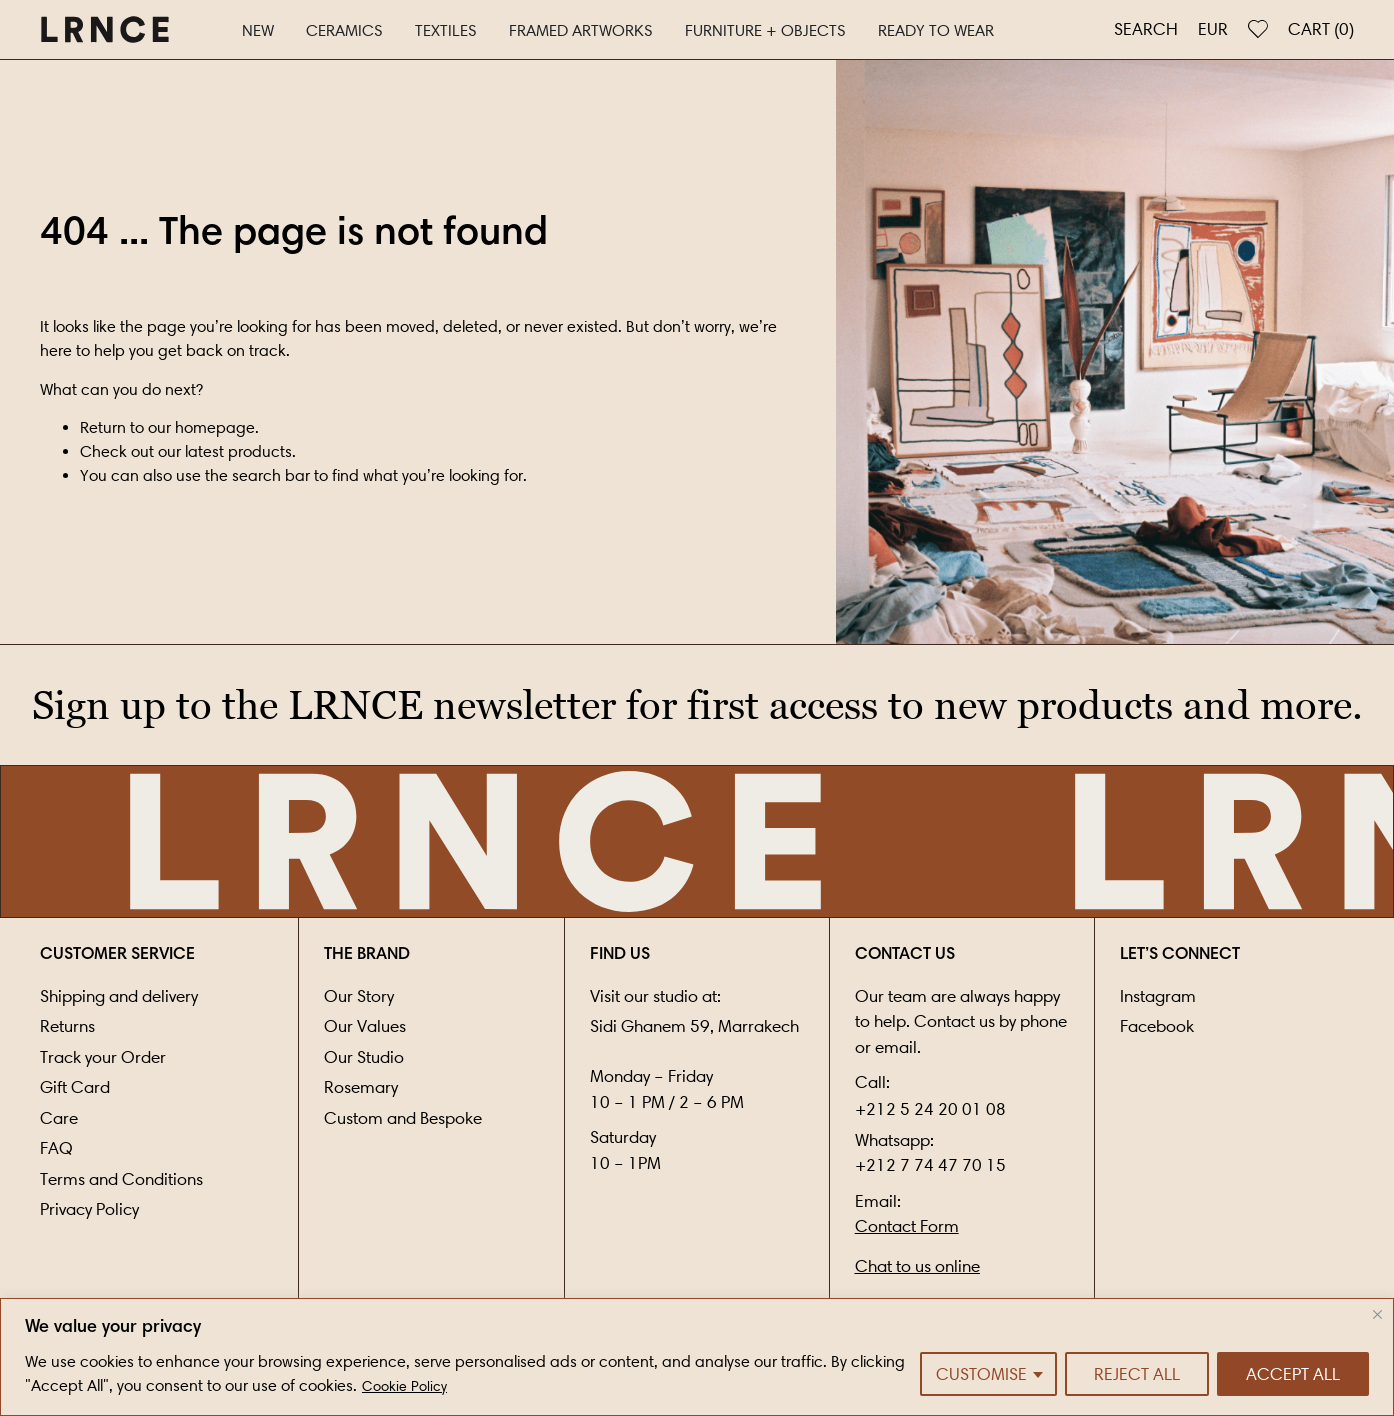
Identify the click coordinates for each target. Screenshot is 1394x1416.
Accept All (1293, 1374)
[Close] (1377, 1314)
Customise (981, 1374)
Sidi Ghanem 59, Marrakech (694, 1026)
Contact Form (907, 1226)
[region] (697, 1357)
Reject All (1137, 1374)
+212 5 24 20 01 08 (930, 1109)
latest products (238, 451)
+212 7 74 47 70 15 (930, 1165)
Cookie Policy (404, 1386)
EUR (1213, 29)
